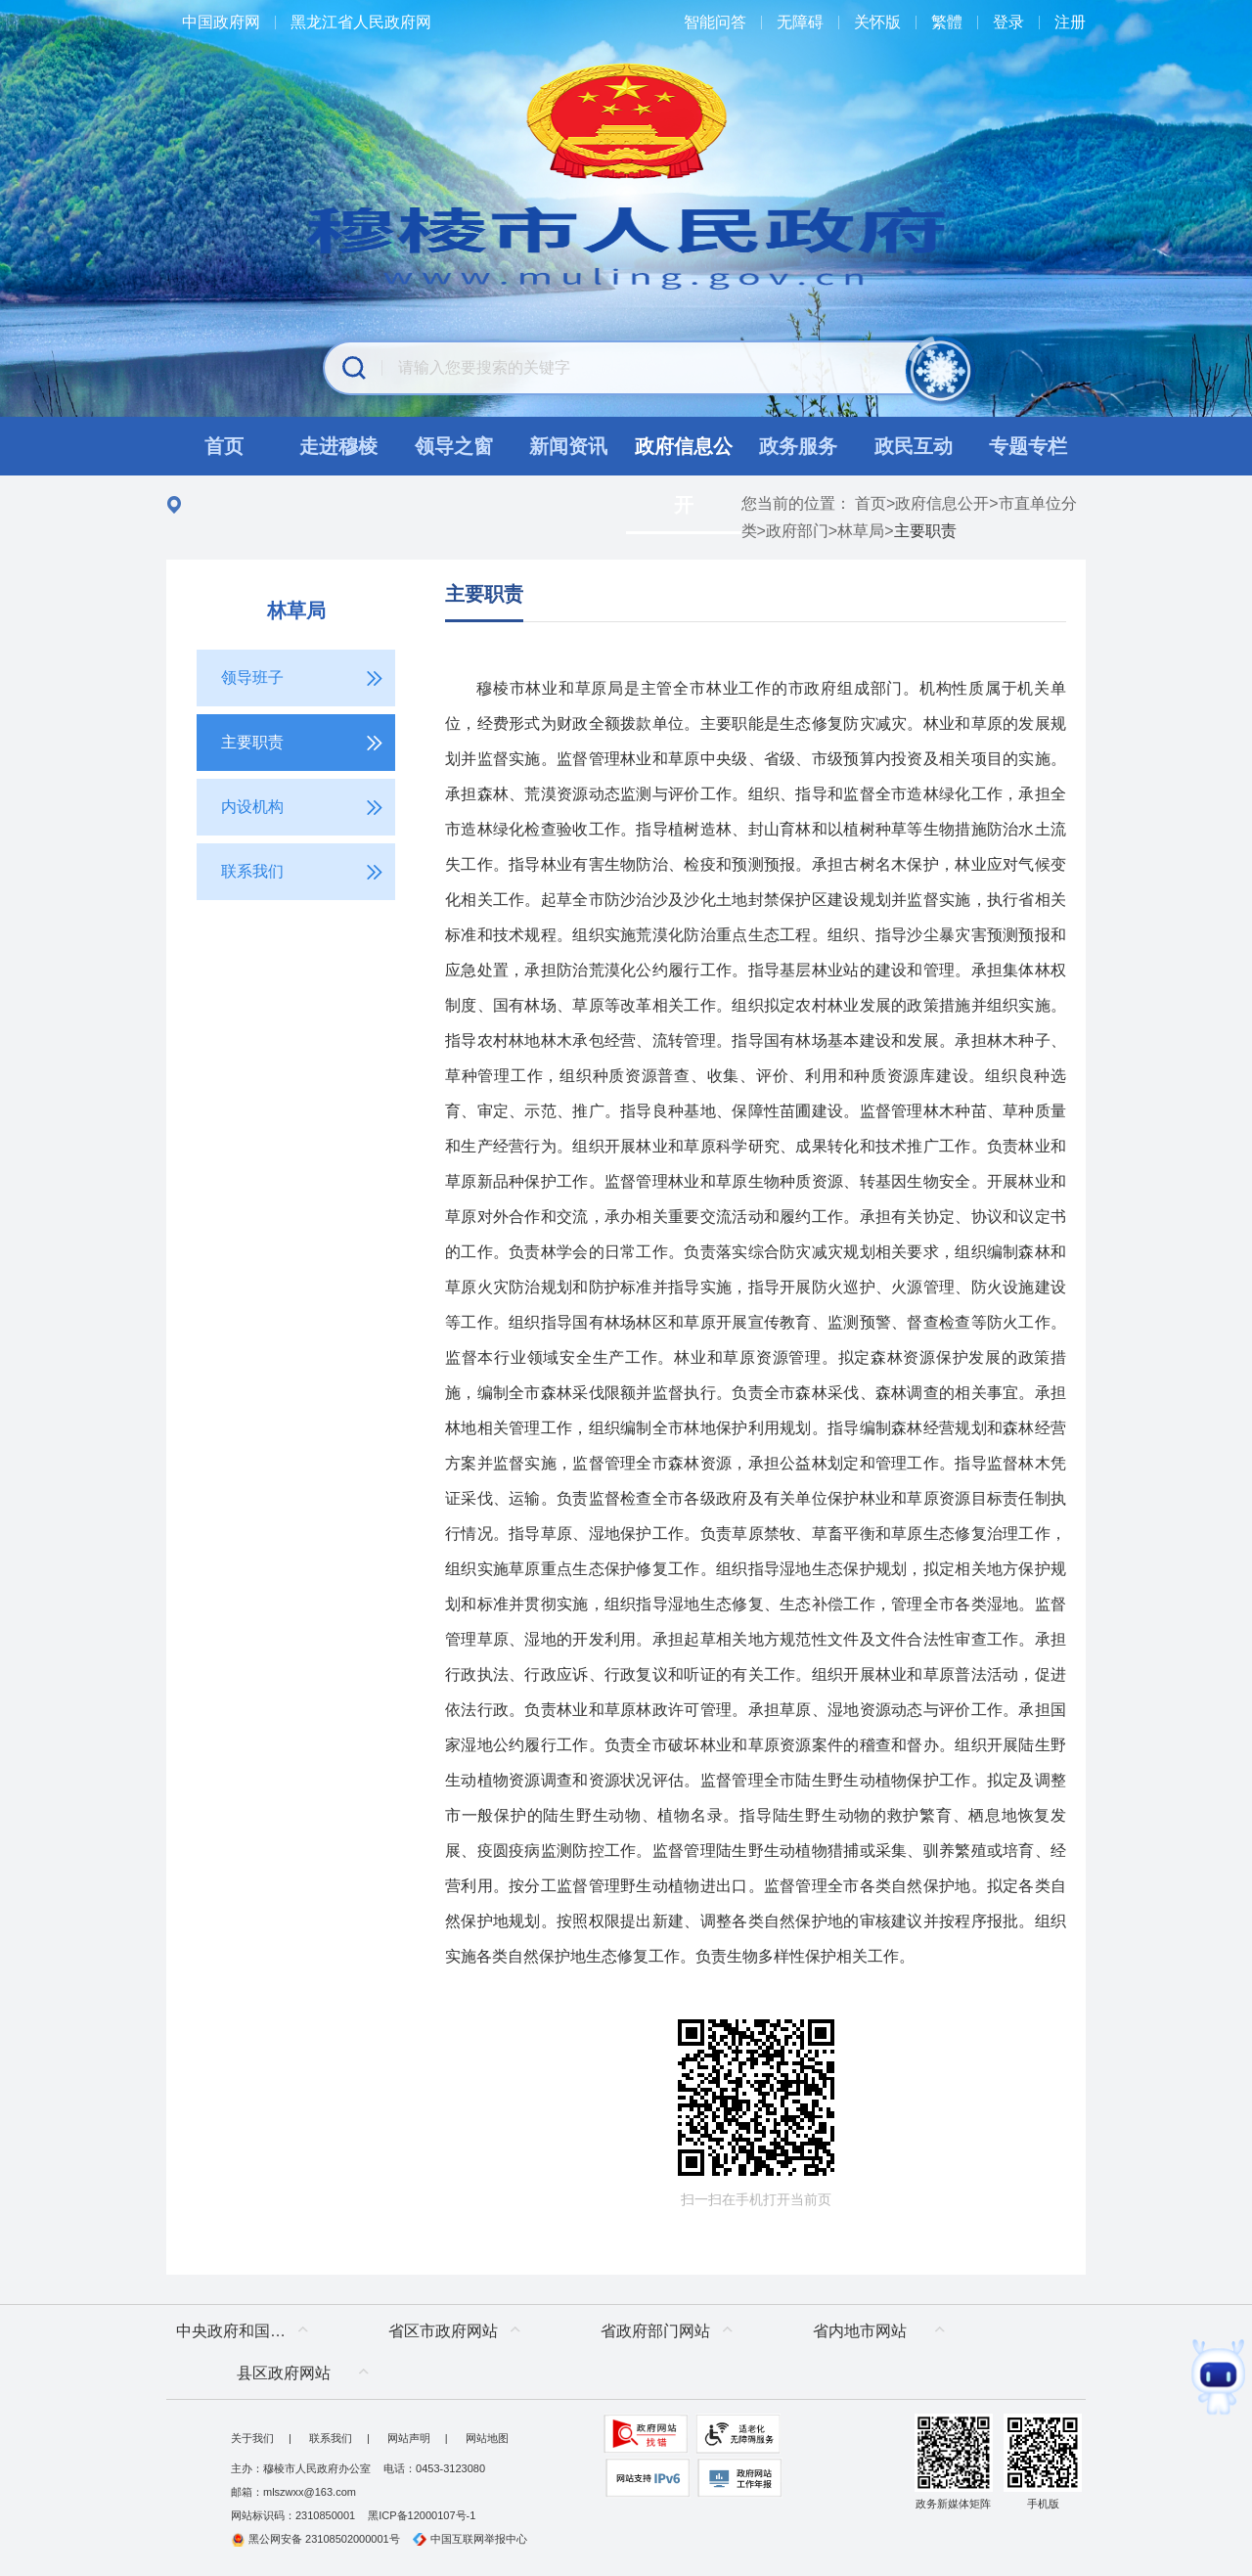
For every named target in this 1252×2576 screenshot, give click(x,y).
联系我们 (330, 2438)
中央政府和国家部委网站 (247, 2331)
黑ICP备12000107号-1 (421, 2515)
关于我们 (252, 2438)
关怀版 (877, 22)
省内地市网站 (860, 2331)
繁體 (946, 22)
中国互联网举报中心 (470, 2539)
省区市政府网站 (443, 2331)
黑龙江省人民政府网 (361, 22)
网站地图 (487, 2438)
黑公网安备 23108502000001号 (315, 2539)
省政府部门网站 (655, 2331)
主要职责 (484, 594)
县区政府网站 (284, 2373)
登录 (1008, 22)
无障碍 (800, 22)
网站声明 (408, 2438)
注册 (1070, 22)
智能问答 (715, 22)
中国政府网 (221, 22)
